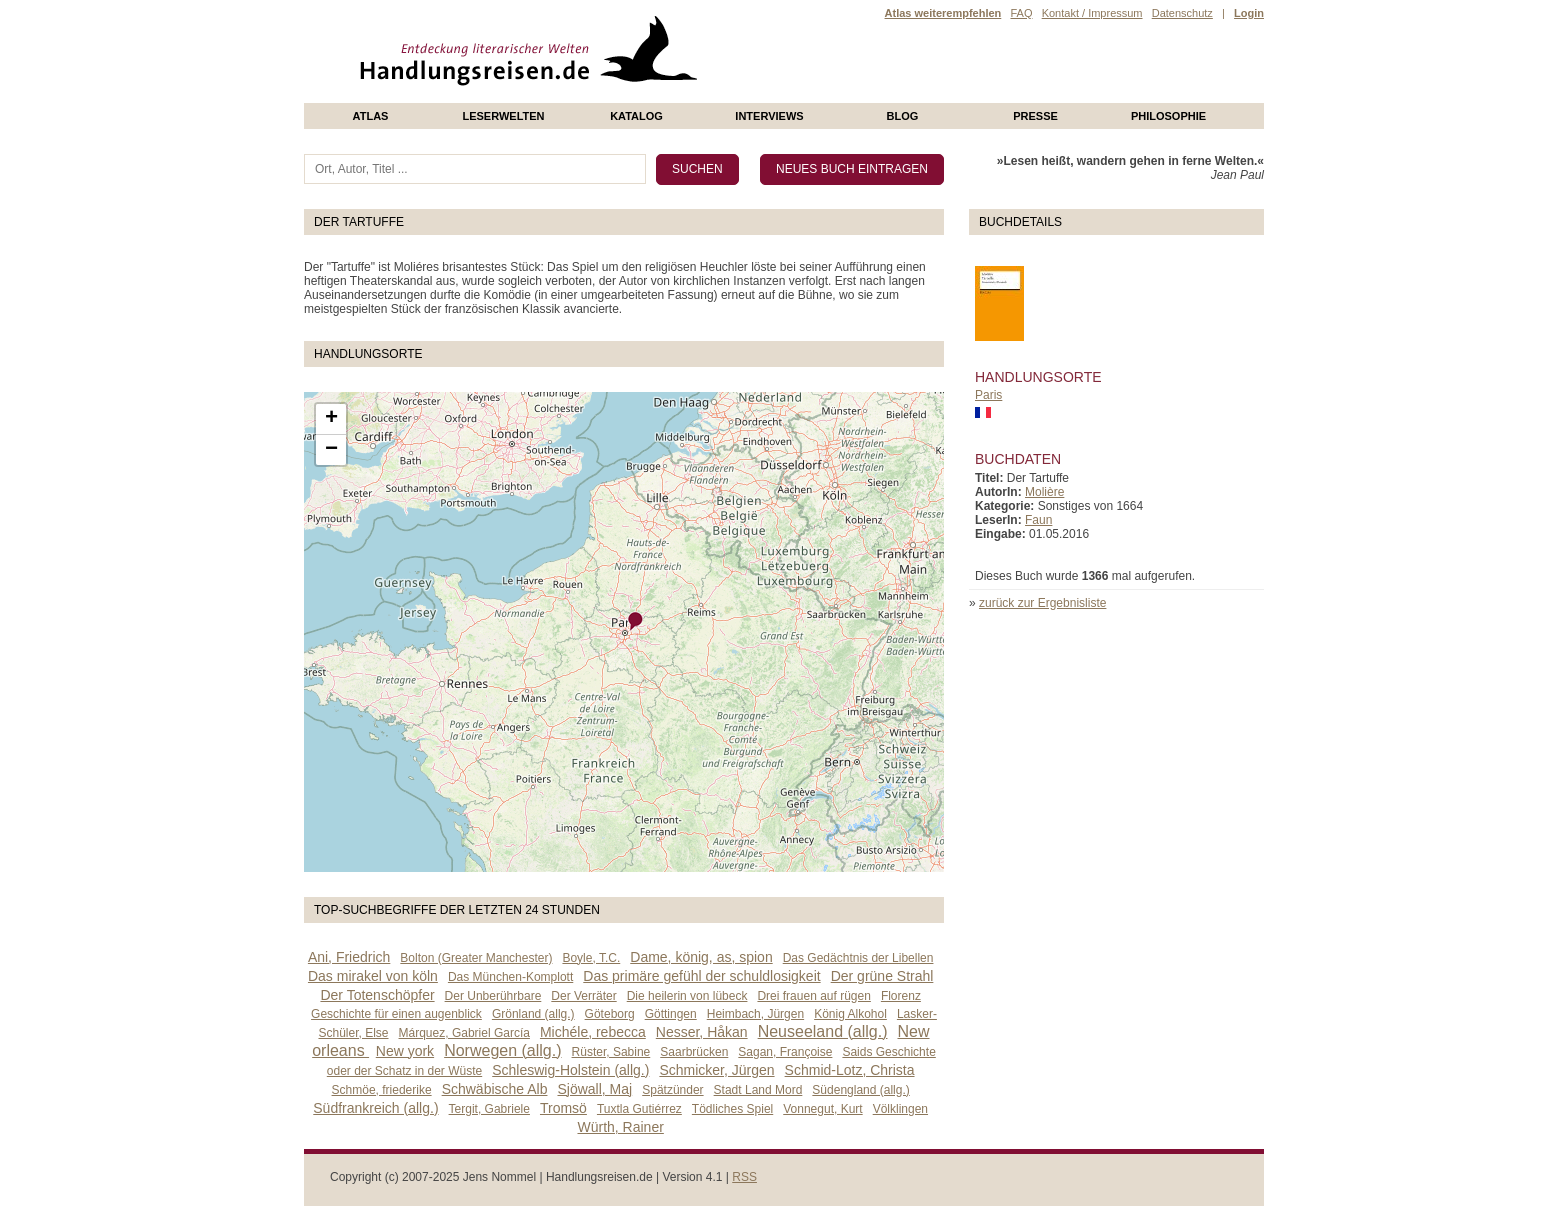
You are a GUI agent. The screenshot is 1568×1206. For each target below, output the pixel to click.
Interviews (769, 116)
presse (1035, 116)
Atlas (371, 116)
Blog (903, 116)
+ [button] (331, 419)
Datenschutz (1182, 13)
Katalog (636, 116)
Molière (1044, 492)
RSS (744, 1177)
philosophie (1168, 116)
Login (1249, 13)
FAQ (1021, 13)
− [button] (331, 450)
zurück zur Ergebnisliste (1042, 603)
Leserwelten (503, 116)
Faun (1038, 520)
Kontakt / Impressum (1092, 13)
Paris (988, 395)
